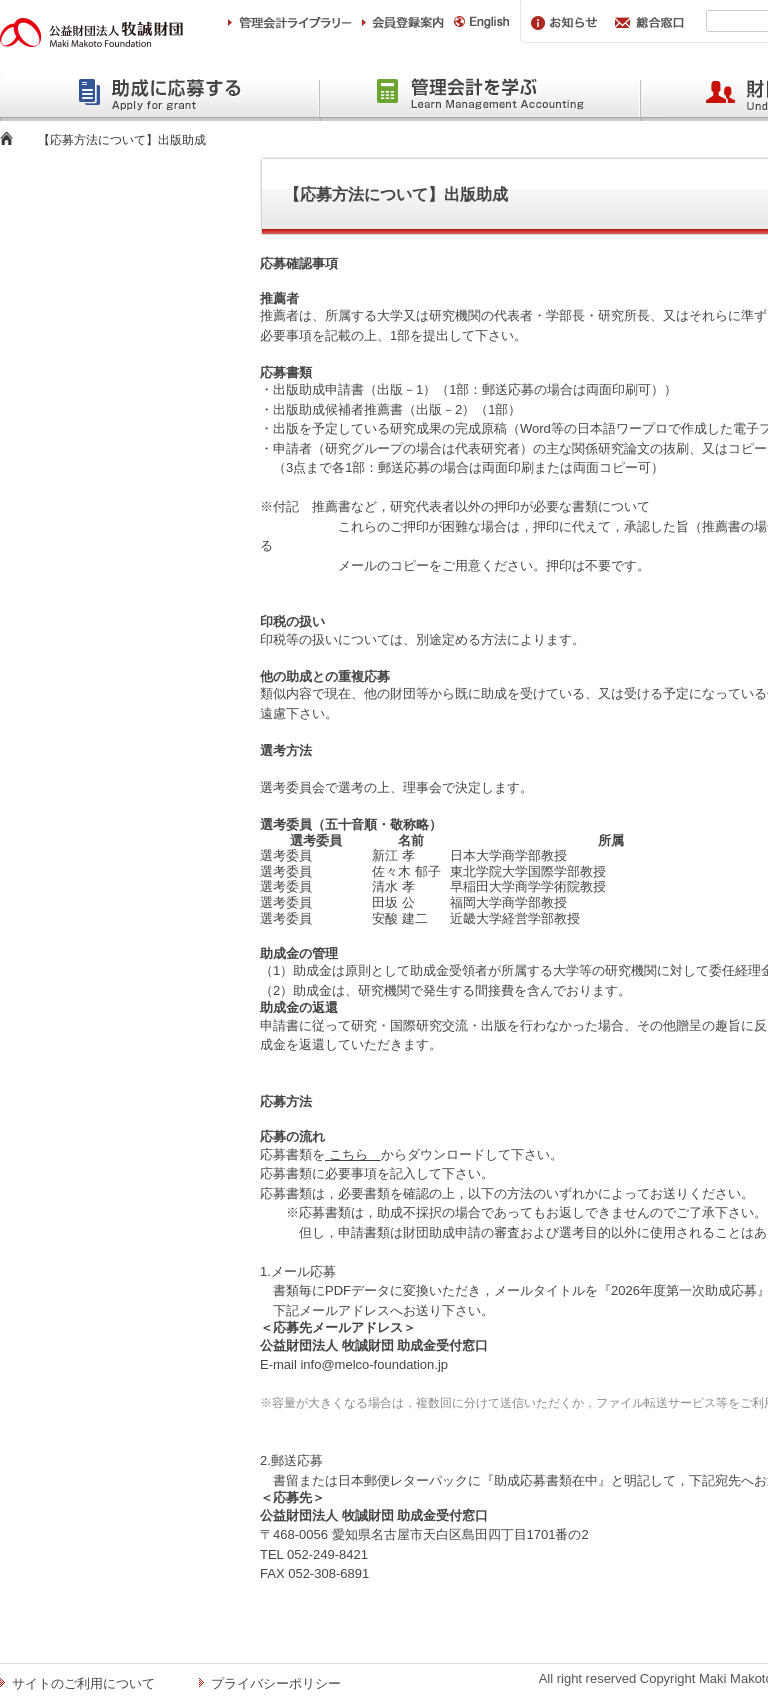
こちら (353, 1154)
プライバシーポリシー (276, 1683)
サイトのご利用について (83, 1683)
